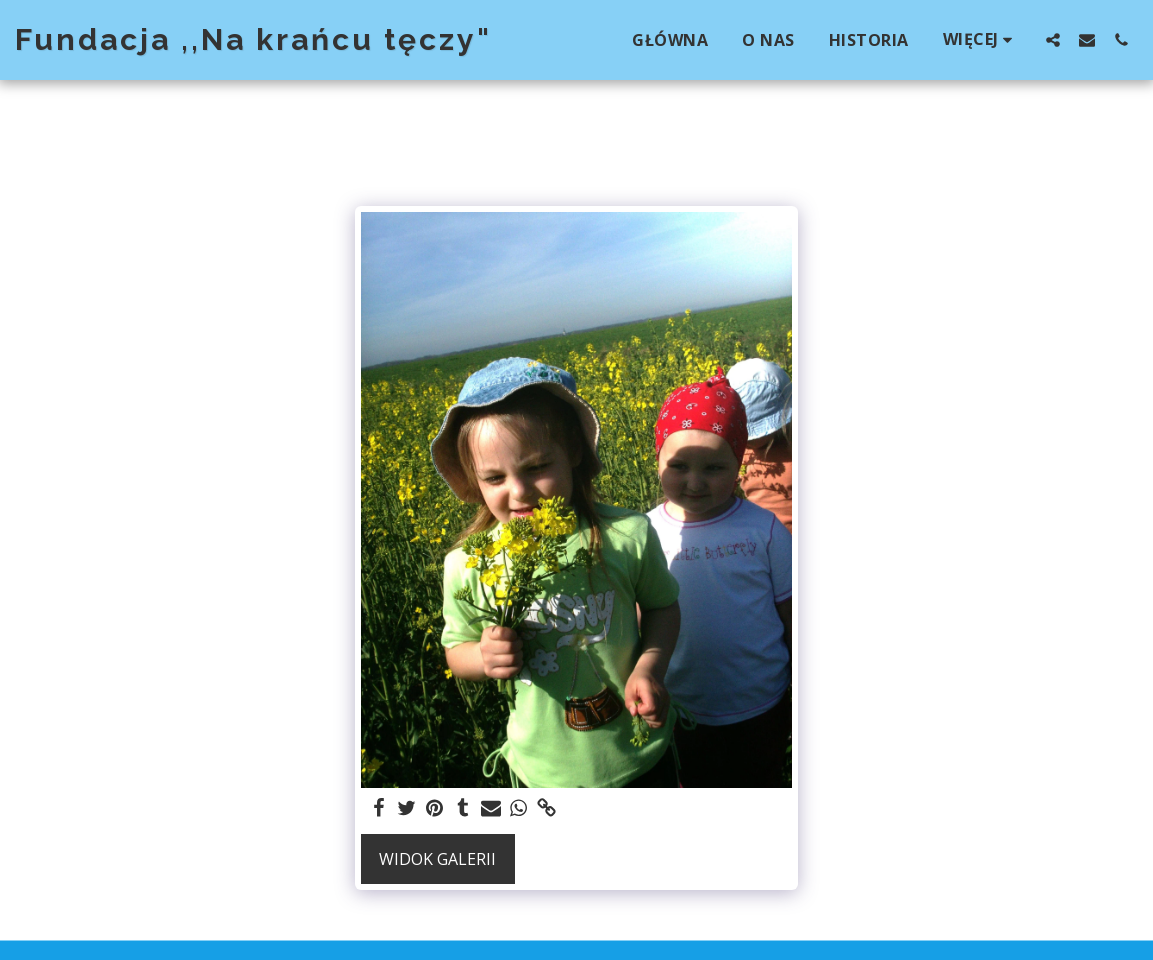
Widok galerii (437, 859)
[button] (1053, 39)
